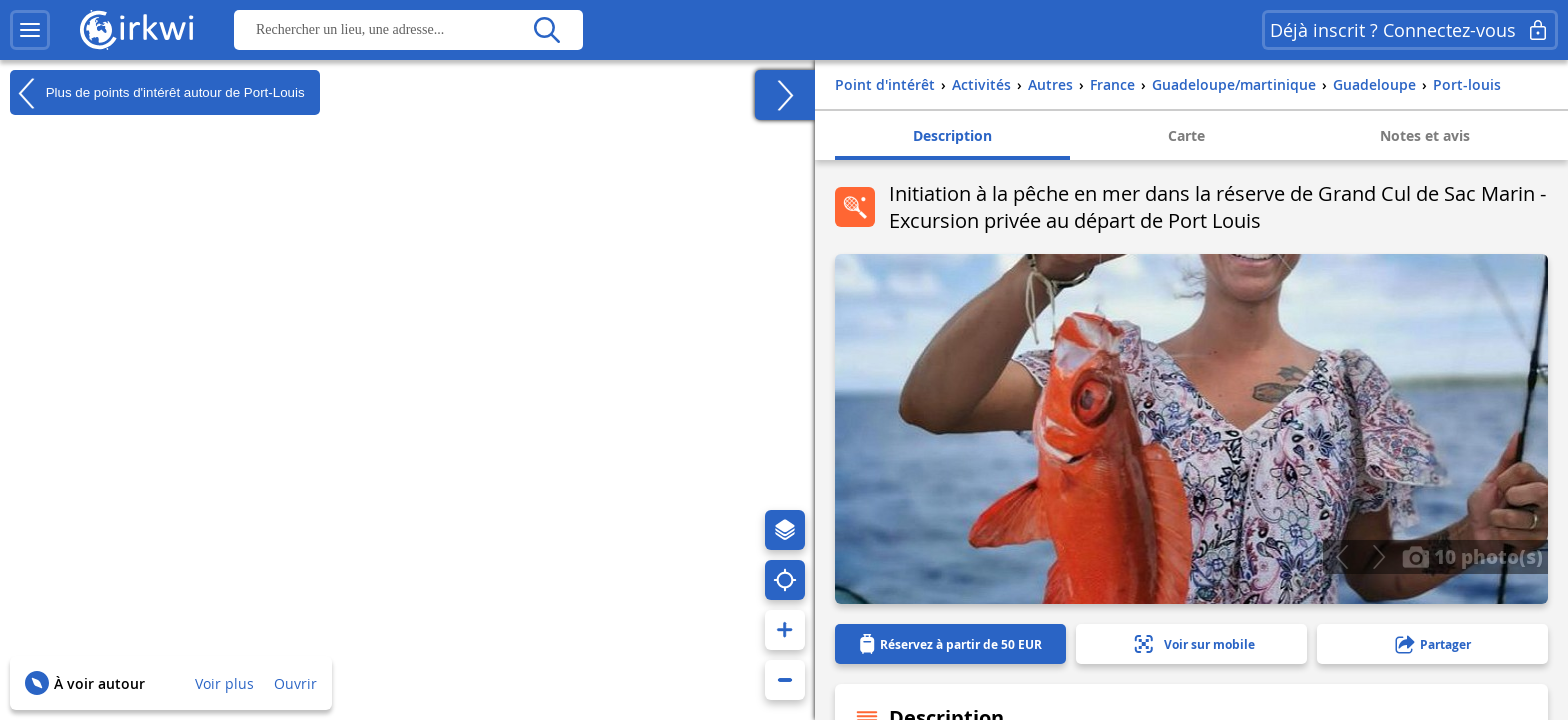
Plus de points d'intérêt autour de (157, 93)
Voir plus (224, 683)
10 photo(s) (1472, 556)
